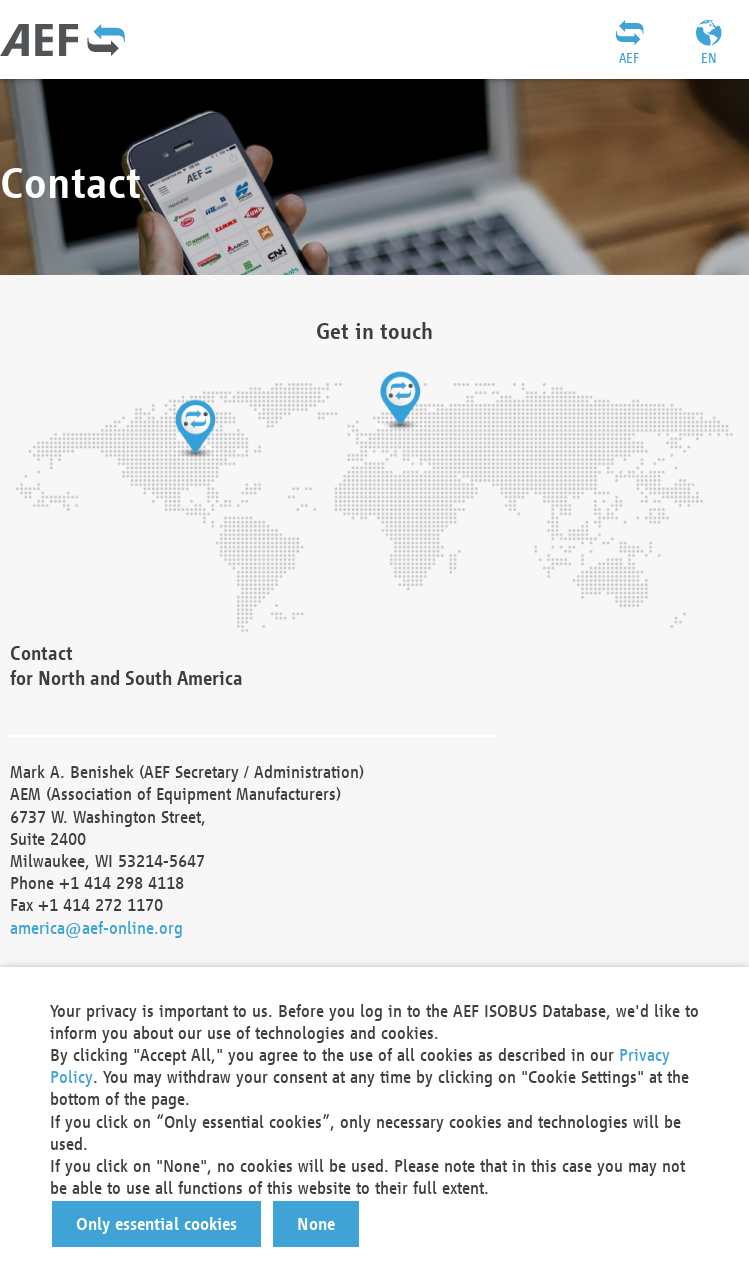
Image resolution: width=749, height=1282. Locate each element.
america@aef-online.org (96, 927)
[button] (156, 1224)
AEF (629, 58)
